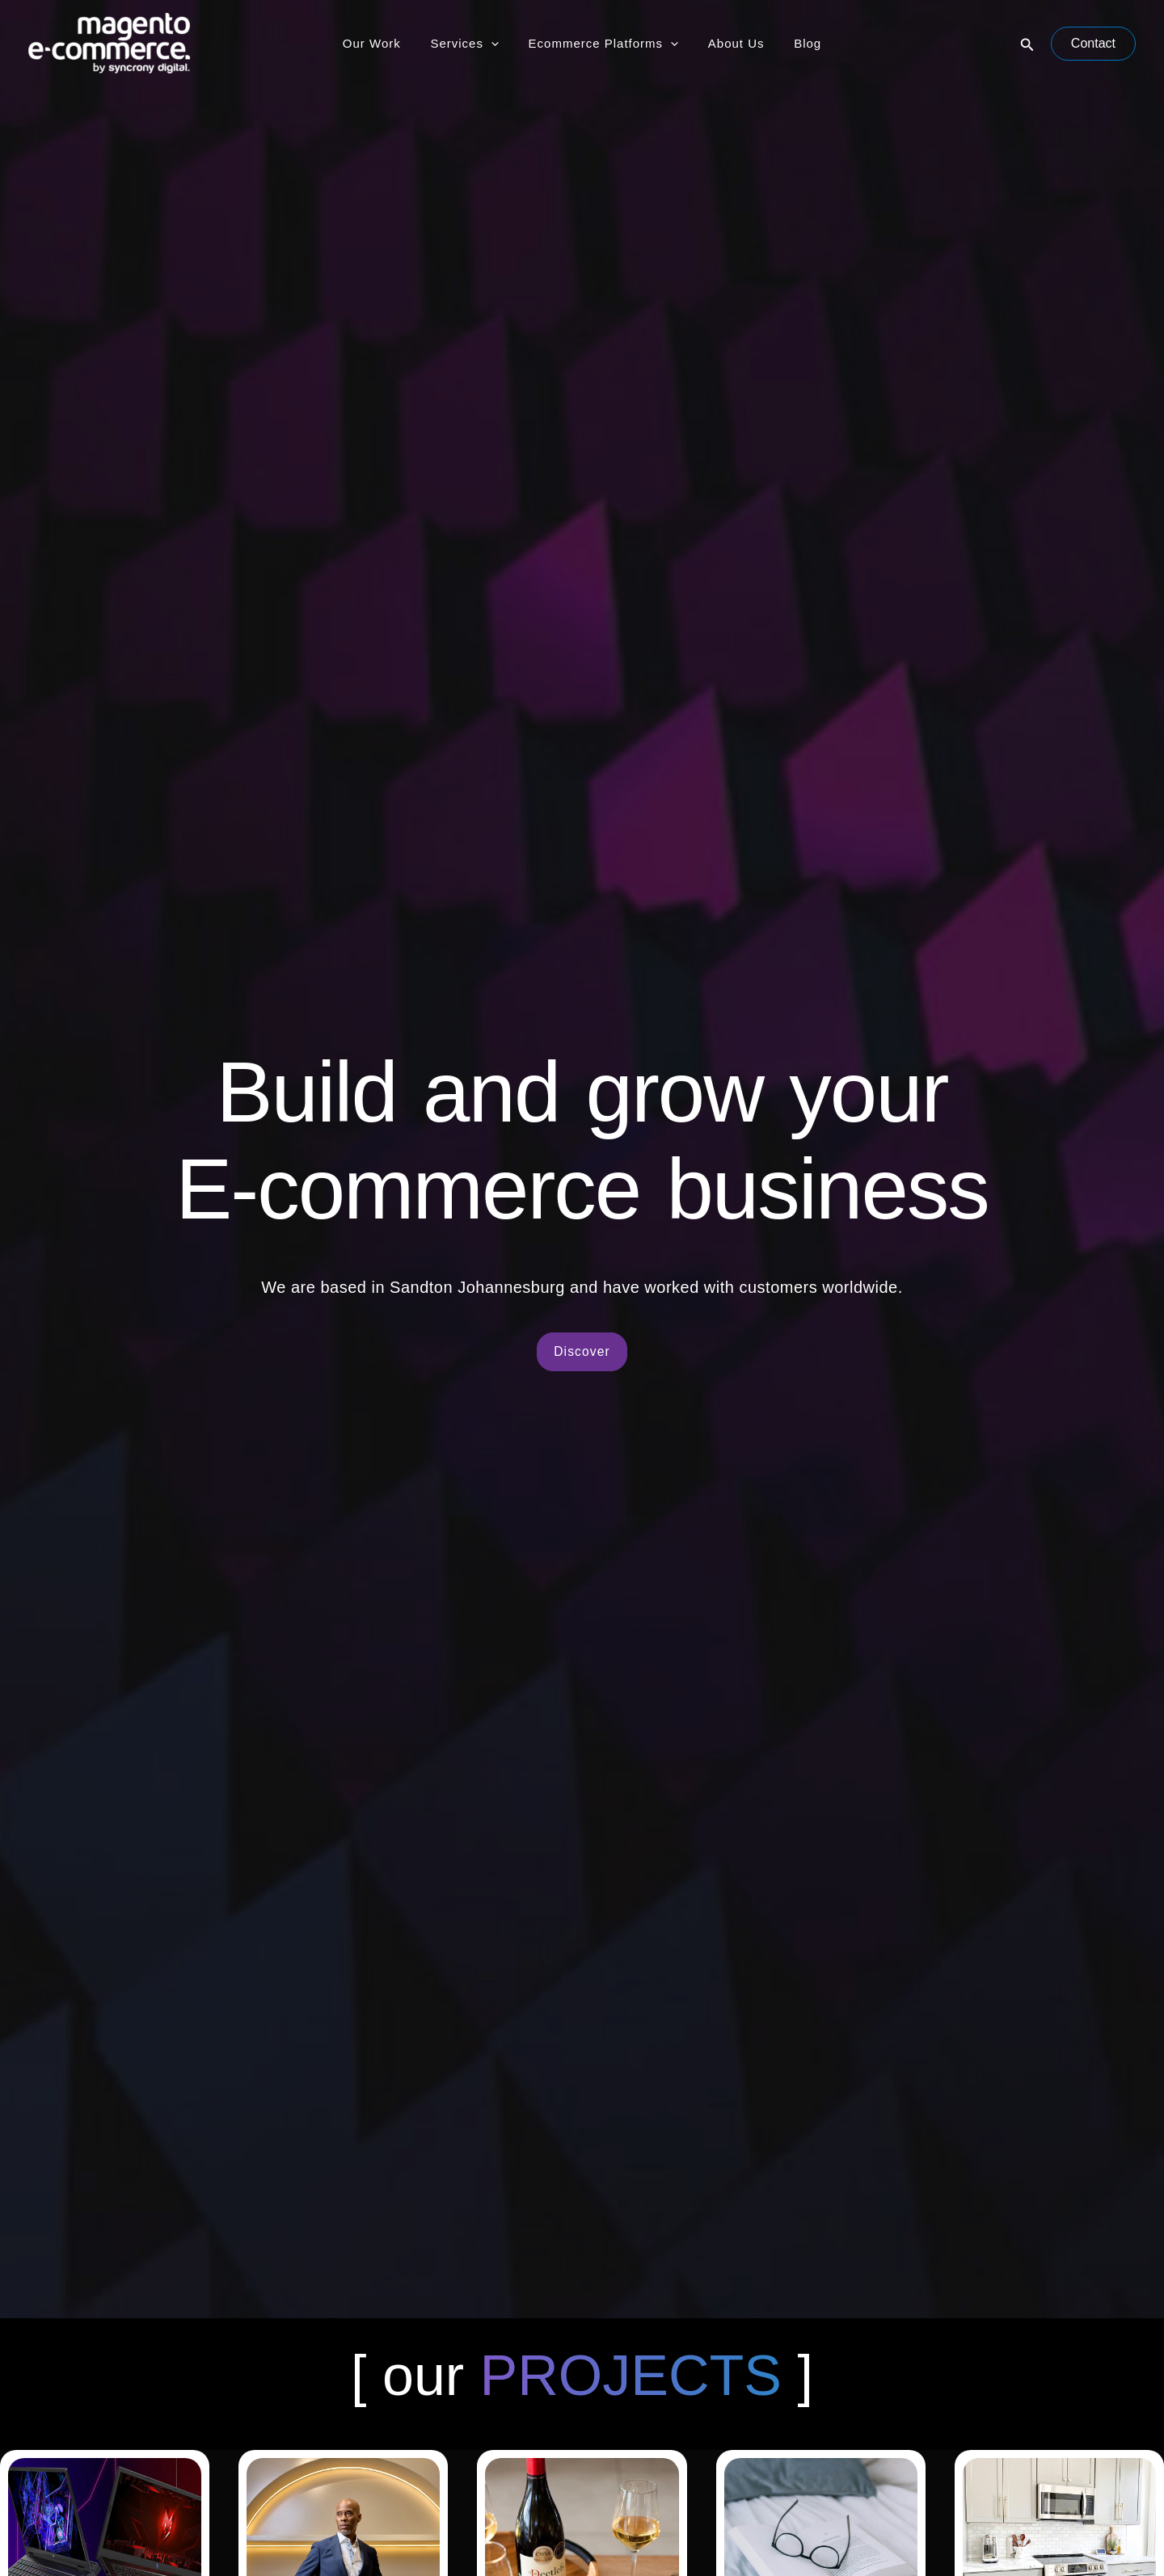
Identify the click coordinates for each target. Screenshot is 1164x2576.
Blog (797, 43)
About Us (730, 43)
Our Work (382, 43)
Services (470, 44)
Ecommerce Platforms (604, 44)
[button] (1027, 44)
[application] (496, 44)
